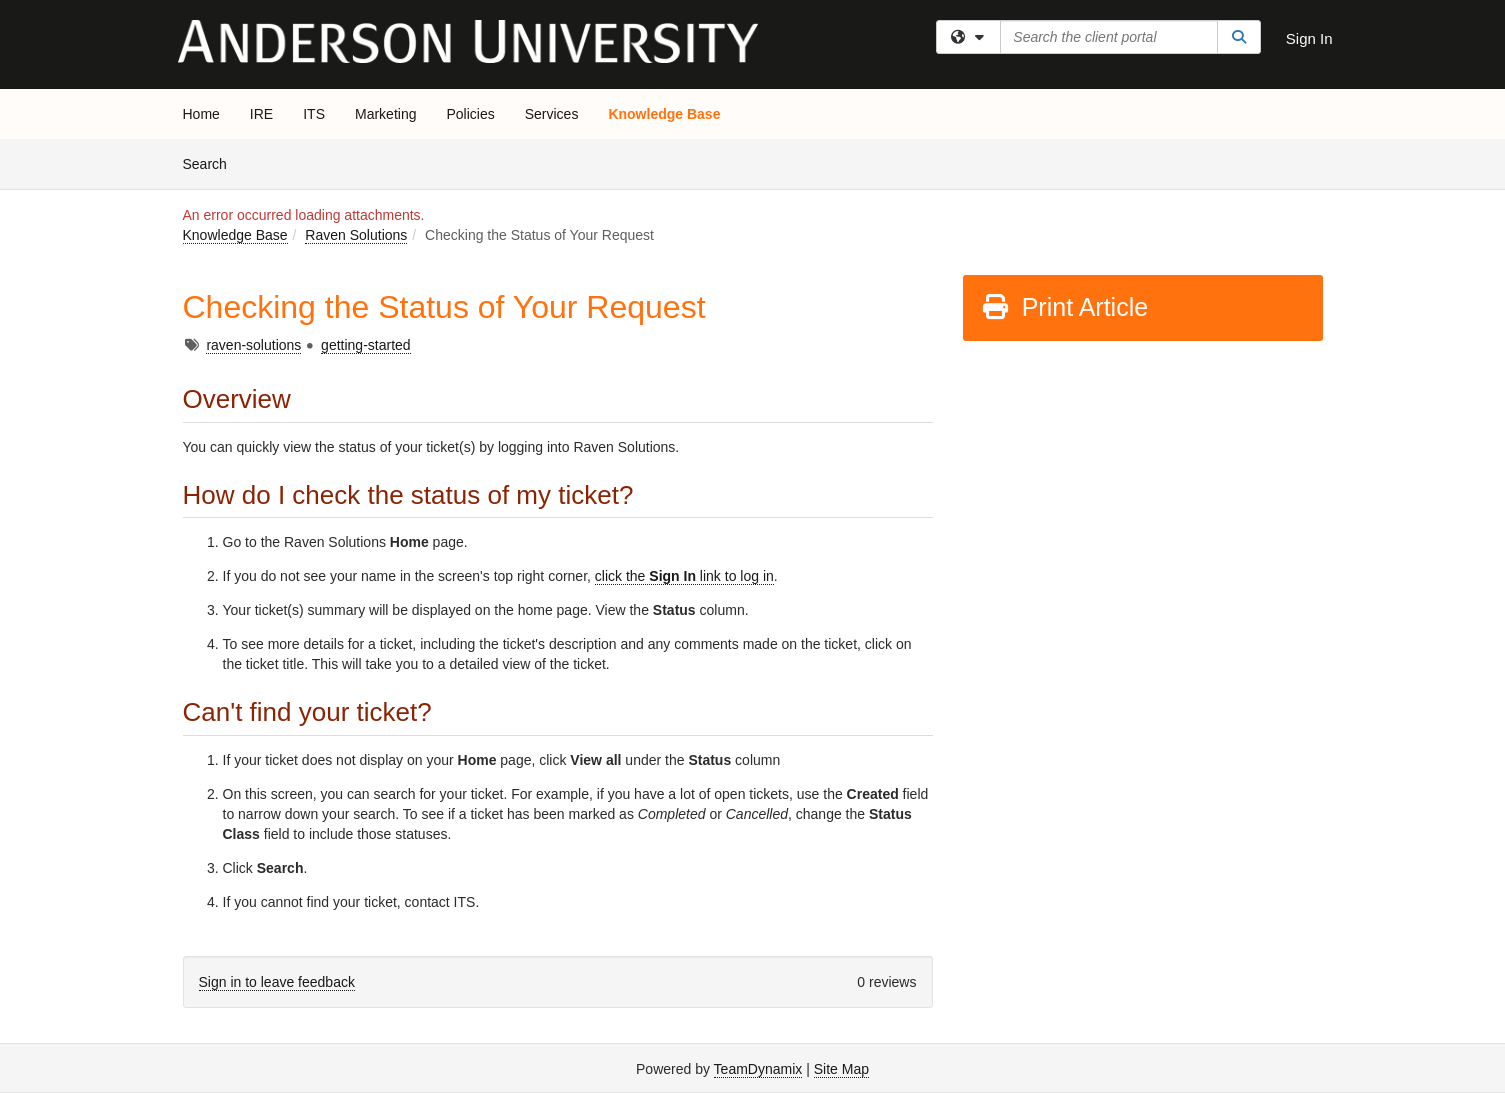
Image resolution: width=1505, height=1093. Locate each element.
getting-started (366, 345)
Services (552, 114)
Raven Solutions (356, 235)
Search (212, 162)
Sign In (1309, 38)
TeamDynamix (758, 1069)
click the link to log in (684, 576)
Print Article (1064, 307)
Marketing (385, 114)
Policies (470, 114)
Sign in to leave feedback (277, 982)
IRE (261, 114)
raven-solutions (253, 345)
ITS (314, 114)
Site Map (841, 1069)
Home (201, 114)
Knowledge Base (664, 114)
